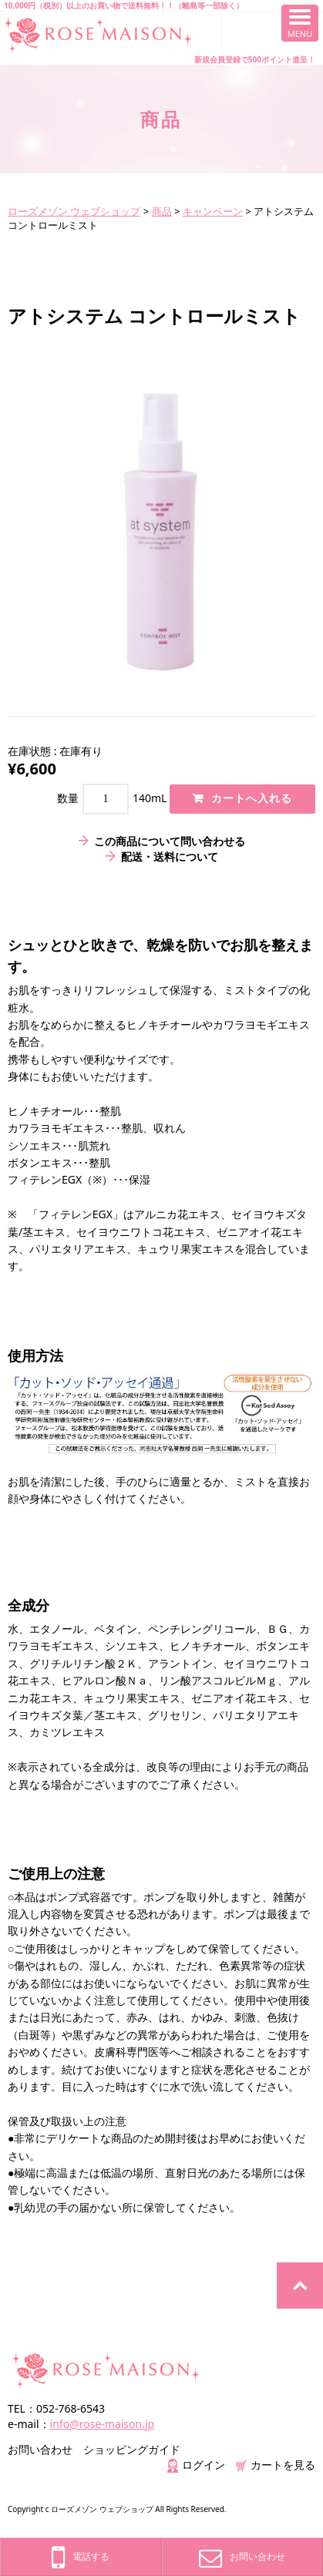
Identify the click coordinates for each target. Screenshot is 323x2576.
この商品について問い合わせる (169, 841)
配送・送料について (169, 856)
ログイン (196, 2464)
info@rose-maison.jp (102, 2423)
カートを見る (275, 2464)
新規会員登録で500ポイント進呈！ (254, 59)
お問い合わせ (40, 2449)
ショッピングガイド (131, 2449)
